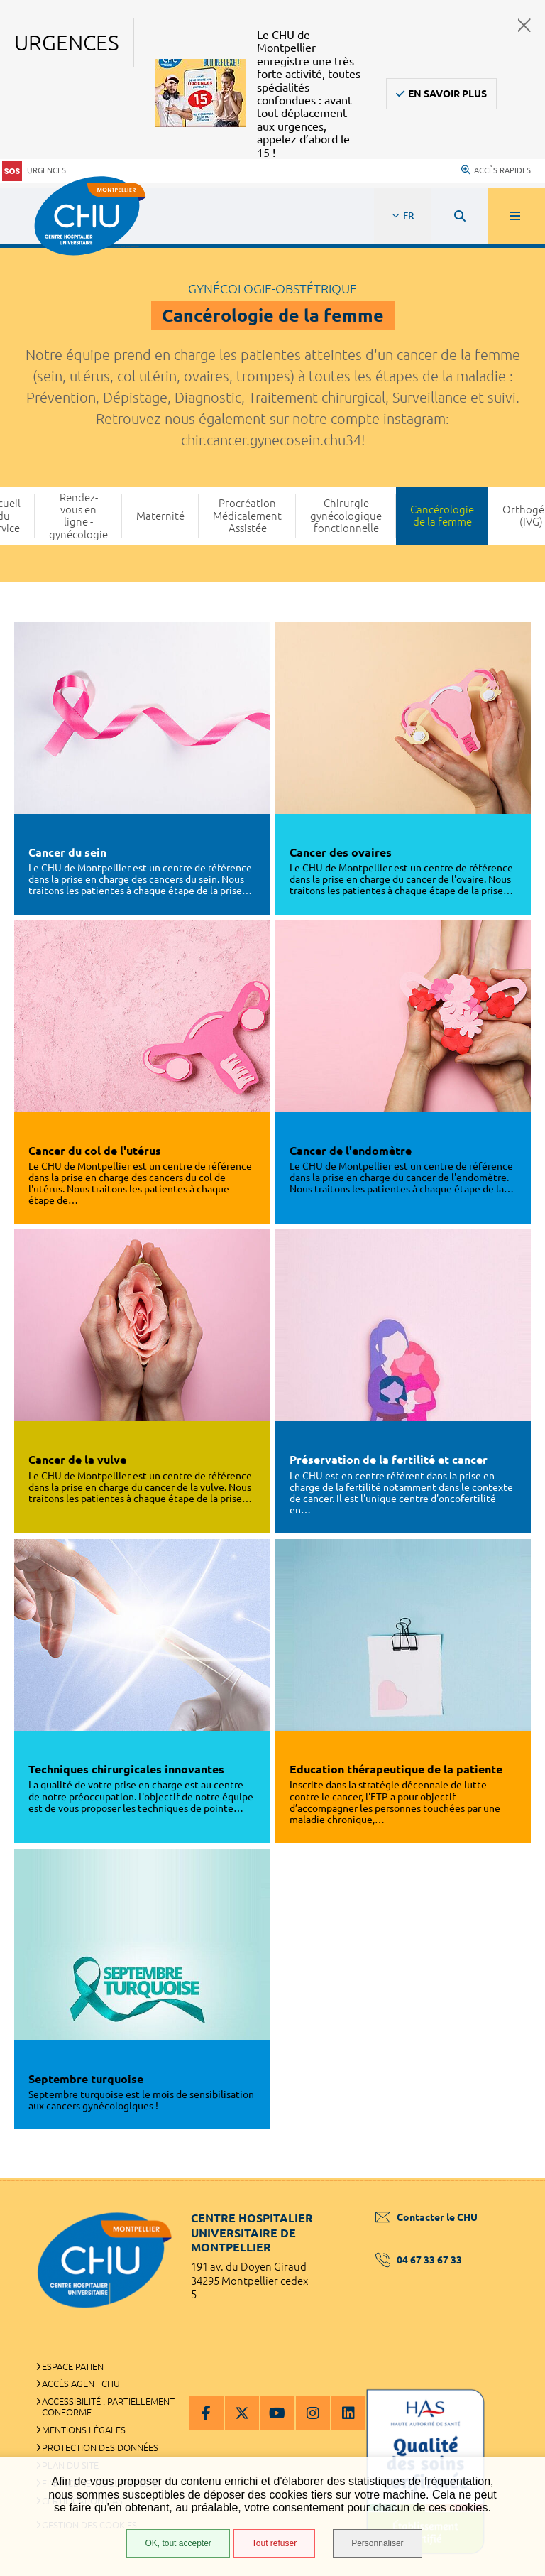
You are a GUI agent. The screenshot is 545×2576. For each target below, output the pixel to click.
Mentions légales (84, 2430)
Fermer (524, 25)
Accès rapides (496, 170)
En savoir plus (447, 93)
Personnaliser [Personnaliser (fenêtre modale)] (377, 2543)
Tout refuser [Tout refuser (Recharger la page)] (274, 2543)
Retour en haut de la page (509, 2178)
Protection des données (100, 2447)
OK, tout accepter (178, 2543)
